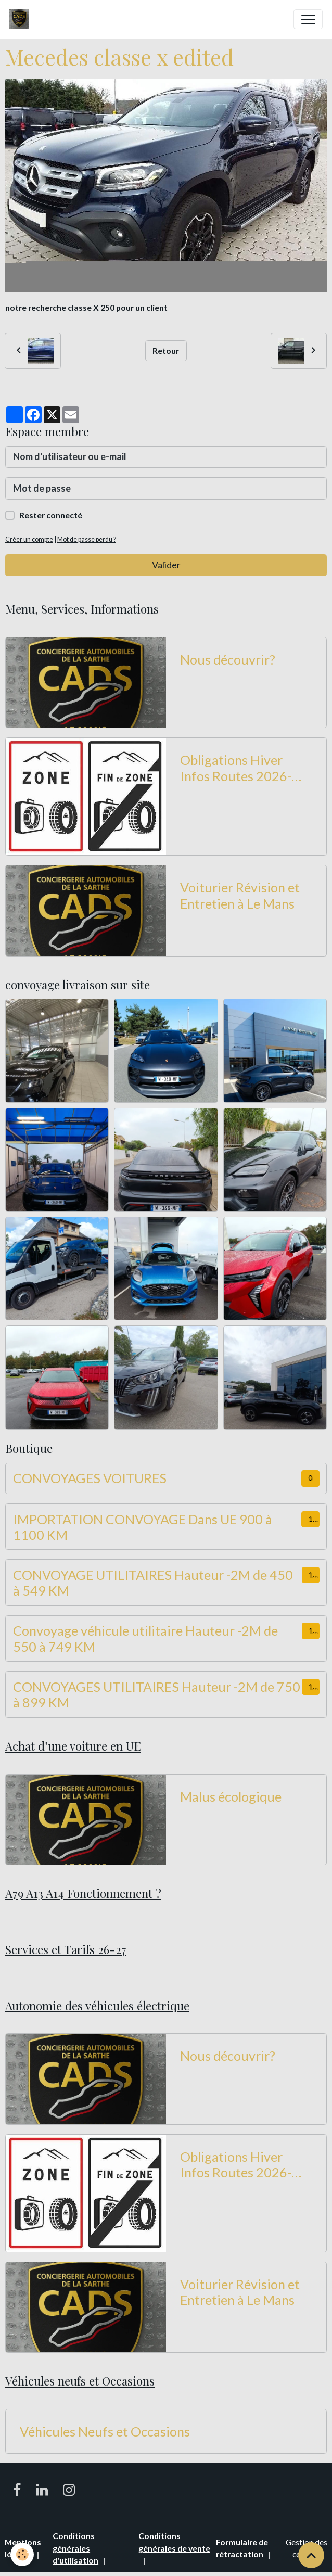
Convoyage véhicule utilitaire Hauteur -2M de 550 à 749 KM (145, 1638)
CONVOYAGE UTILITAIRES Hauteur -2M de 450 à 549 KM (153, 1582)
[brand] (21, 19)
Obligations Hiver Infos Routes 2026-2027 (235, 767)
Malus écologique (231, 1796)
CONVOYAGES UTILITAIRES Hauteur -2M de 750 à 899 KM (156, 1694)
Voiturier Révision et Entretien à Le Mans (240, 895)
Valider (166, 564)
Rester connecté (50, 515)
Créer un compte (29, 539)
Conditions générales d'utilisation (75, 2548)
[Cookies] (22, 2554)
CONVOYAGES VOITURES (90, 1478)
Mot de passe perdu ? (86, 539)
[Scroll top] (311, 2555)
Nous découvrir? (227, 659)
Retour (165, 350)
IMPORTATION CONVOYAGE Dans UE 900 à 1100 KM (142, 1526)
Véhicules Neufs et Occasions (105, 2431)
